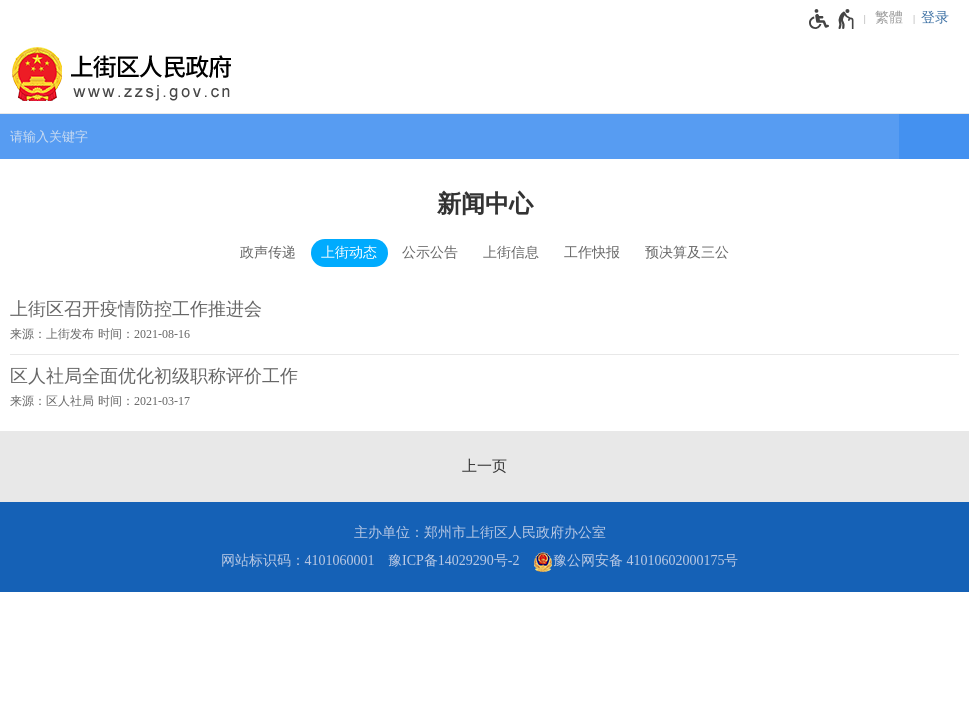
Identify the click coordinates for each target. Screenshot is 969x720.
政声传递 (268, 252)
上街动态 (349, 252)
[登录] (940, 18)
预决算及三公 (687, 252)
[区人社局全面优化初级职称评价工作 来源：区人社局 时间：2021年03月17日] (484, 388)
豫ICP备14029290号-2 (453, 560)
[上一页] (484, 466)
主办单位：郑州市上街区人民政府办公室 (480, 532)
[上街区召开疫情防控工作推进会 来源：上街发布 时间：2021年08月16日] (484, 320)
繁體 (889, 17)
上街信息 (511, 252)
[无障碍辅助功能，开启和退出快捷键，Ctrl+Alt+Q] (832, 19)
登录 (935, 17)
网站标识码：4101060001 (298, 560)
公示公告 (430, 252)
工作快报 (592, 252)
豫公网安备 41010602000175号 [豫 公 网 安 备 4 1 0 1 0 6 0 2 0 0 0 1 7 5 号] (636, 562)
